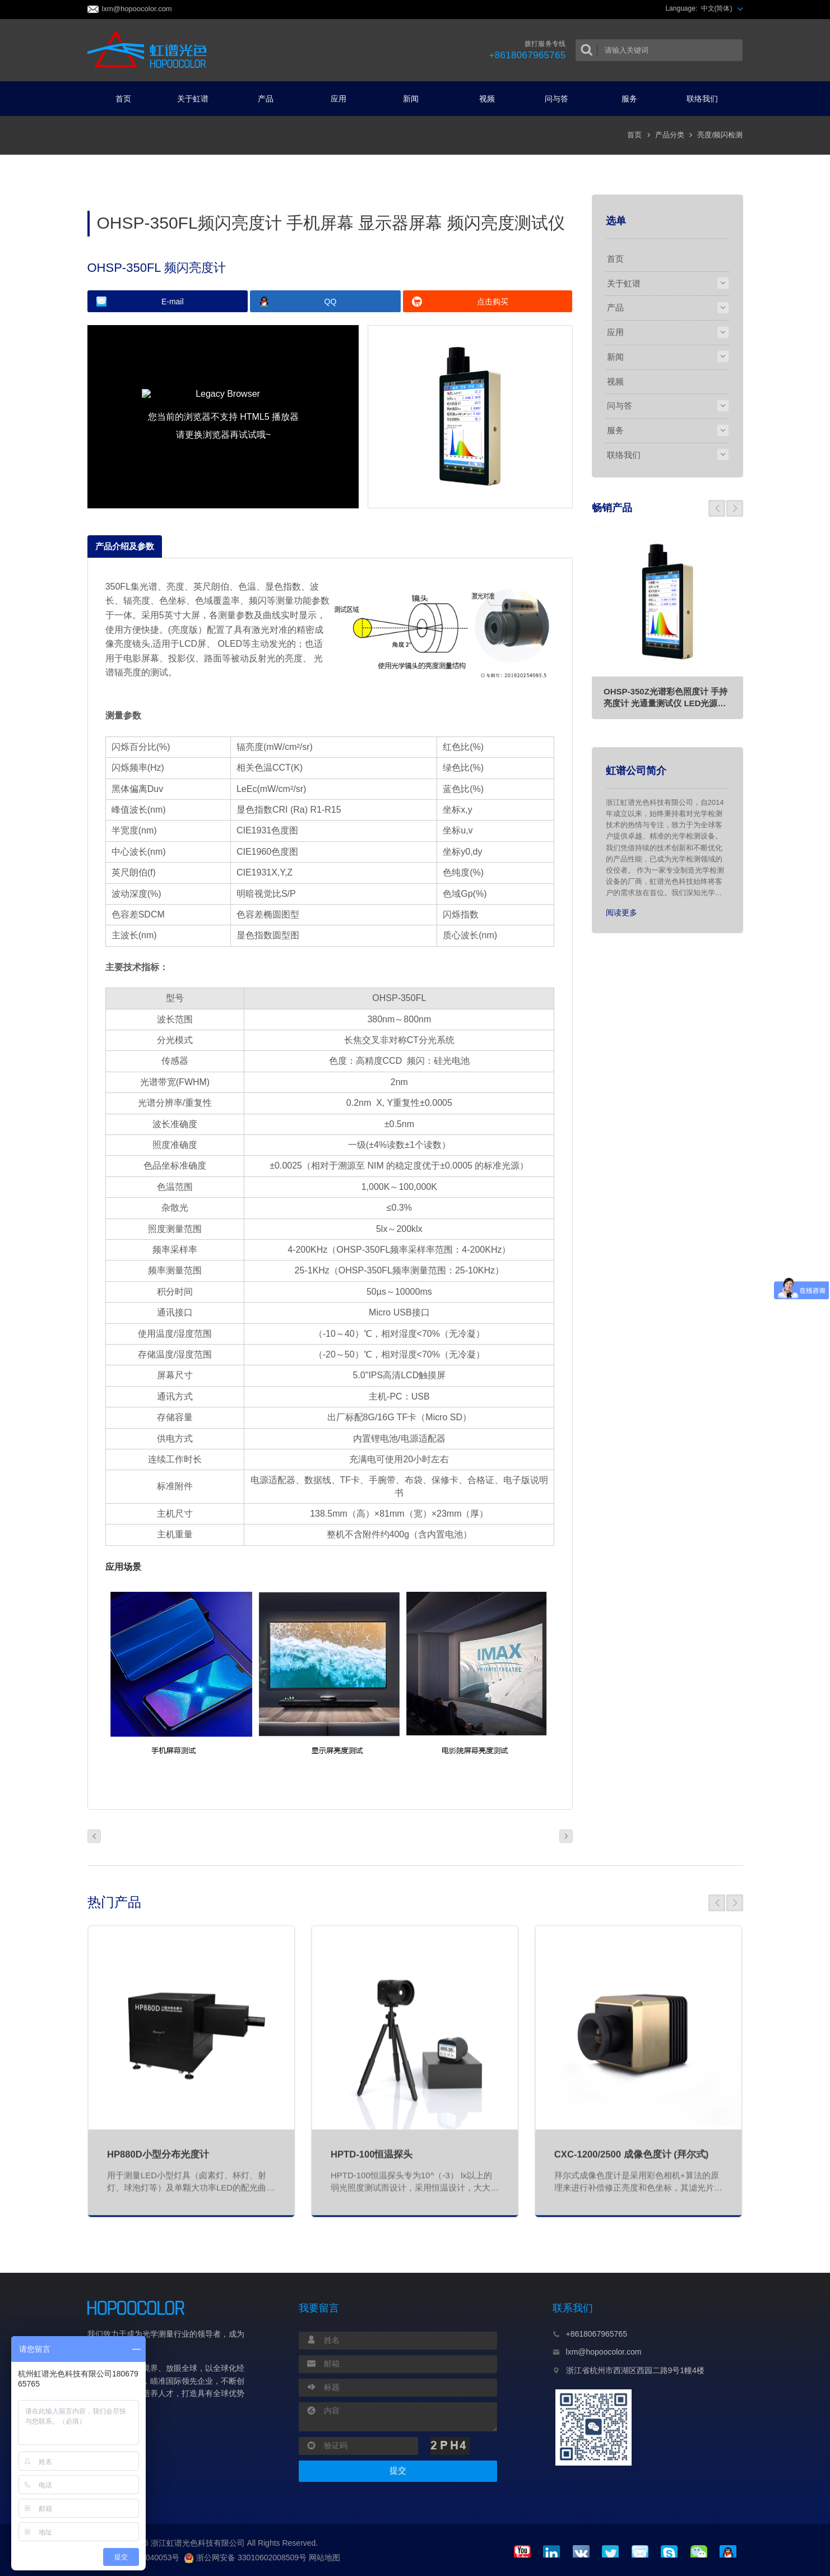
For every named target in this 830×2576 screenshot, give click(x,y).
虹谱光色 (150, 49)
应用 (343, 98)
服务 (634, 98)
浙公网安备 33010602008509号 (245, 2557)
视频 (487, 98)
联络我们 (707, 98)
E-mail (172, 301)
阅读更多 (621, 912)
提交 (398, 2470)
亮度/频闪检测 (720, 135)
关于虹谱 (197, 98)
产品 (270, 98)
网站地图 (324, 2557)
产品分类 (669, 135)
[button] (716, 508)
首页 (123, 98)
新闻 (415, 98)
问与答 (561, 98)
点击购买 (492, 301)
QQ (330, 301)
